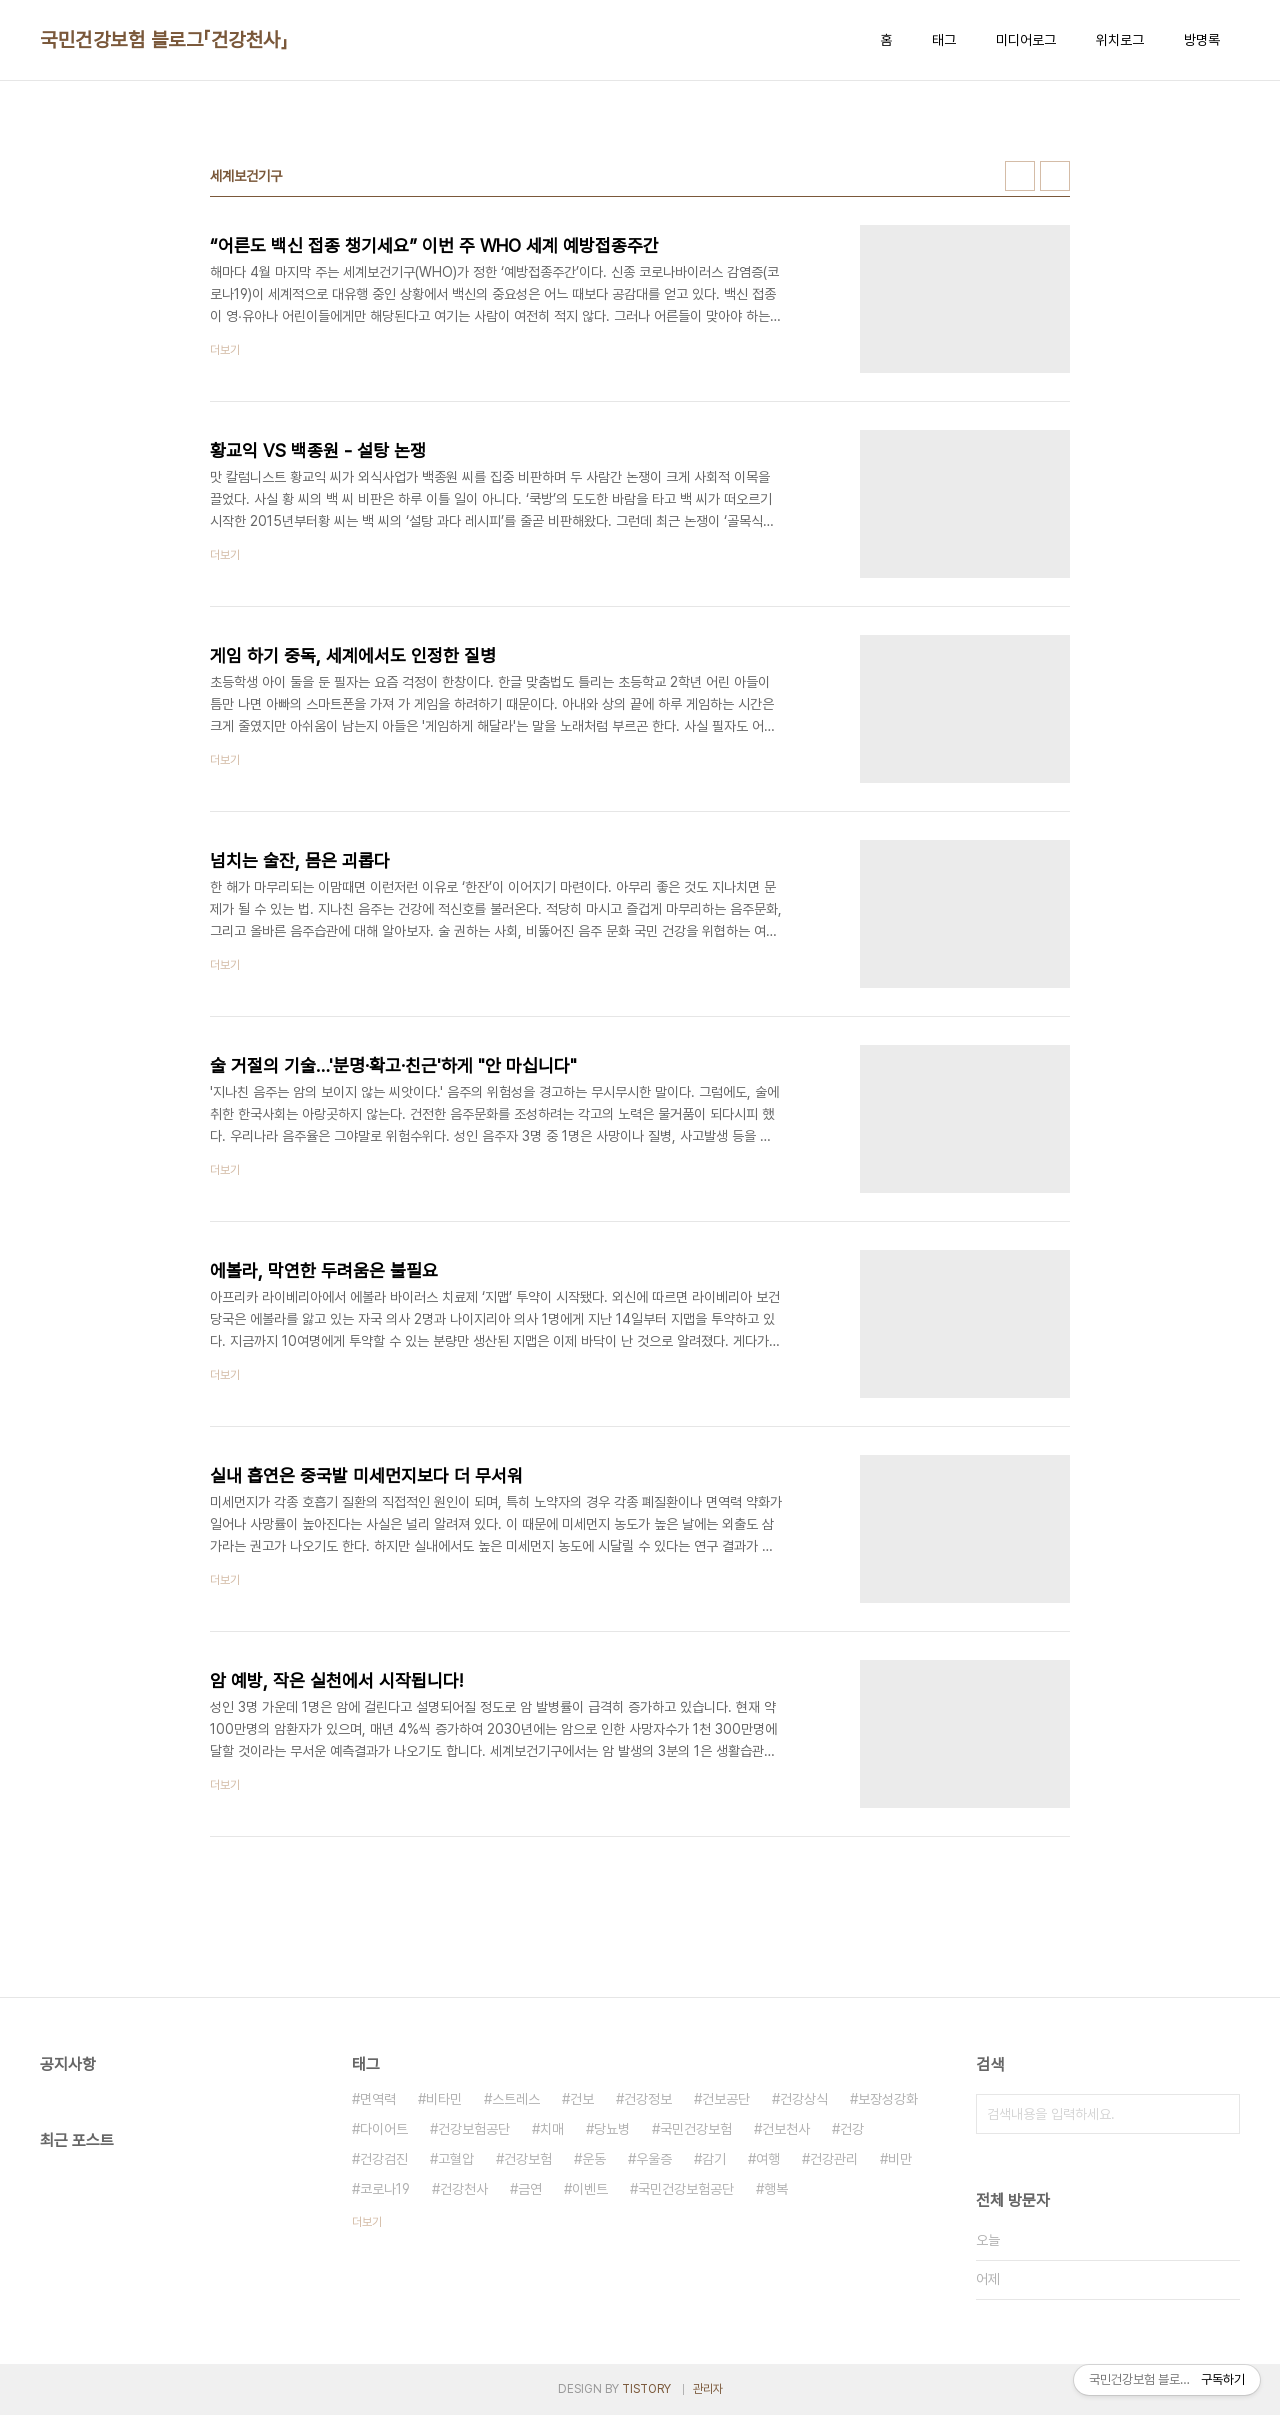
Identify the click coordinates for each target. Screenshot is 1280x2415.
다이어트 (384, 2129)
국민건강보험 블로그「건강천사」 (164, 40)
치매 (552, 2129)
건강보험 (528, 2159)
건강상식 (804, 2099)
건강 (852, 2129)
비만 (900, 2159)
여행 (768, 2159)
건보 (582, 2099)
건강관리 (834, 2159)
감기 (714, 2159)
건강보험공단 (474, 2129)
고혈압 (456, 2159)
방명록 (1202, 40)
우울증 (654, 2159)
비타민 (444, 2099)
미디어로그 (1026, 40)
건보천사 (786, 2129)
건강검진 (384, 2159)
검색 (1220, 2114)
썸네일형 (1020, 176)
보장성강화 (888, 2099)
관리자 (708, 2389)
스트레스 (516, 2099)
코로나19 (385, 2189)
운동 (594, 2159)
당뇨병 (612, 2129)
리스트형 (1055, 176)
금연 (530, 2189)
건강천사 (464, 2189)
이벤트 (590, 2189)
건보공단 (726, 2099)
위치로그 (1120, 40)
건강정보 (648, 2099)
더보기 (367, 2222)
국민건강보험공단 (686, 2189)
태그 (944, 40)
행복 (776, 2189)
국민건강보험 (696, 2129)
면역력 (378, 2099)
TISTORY (646, 2389)
